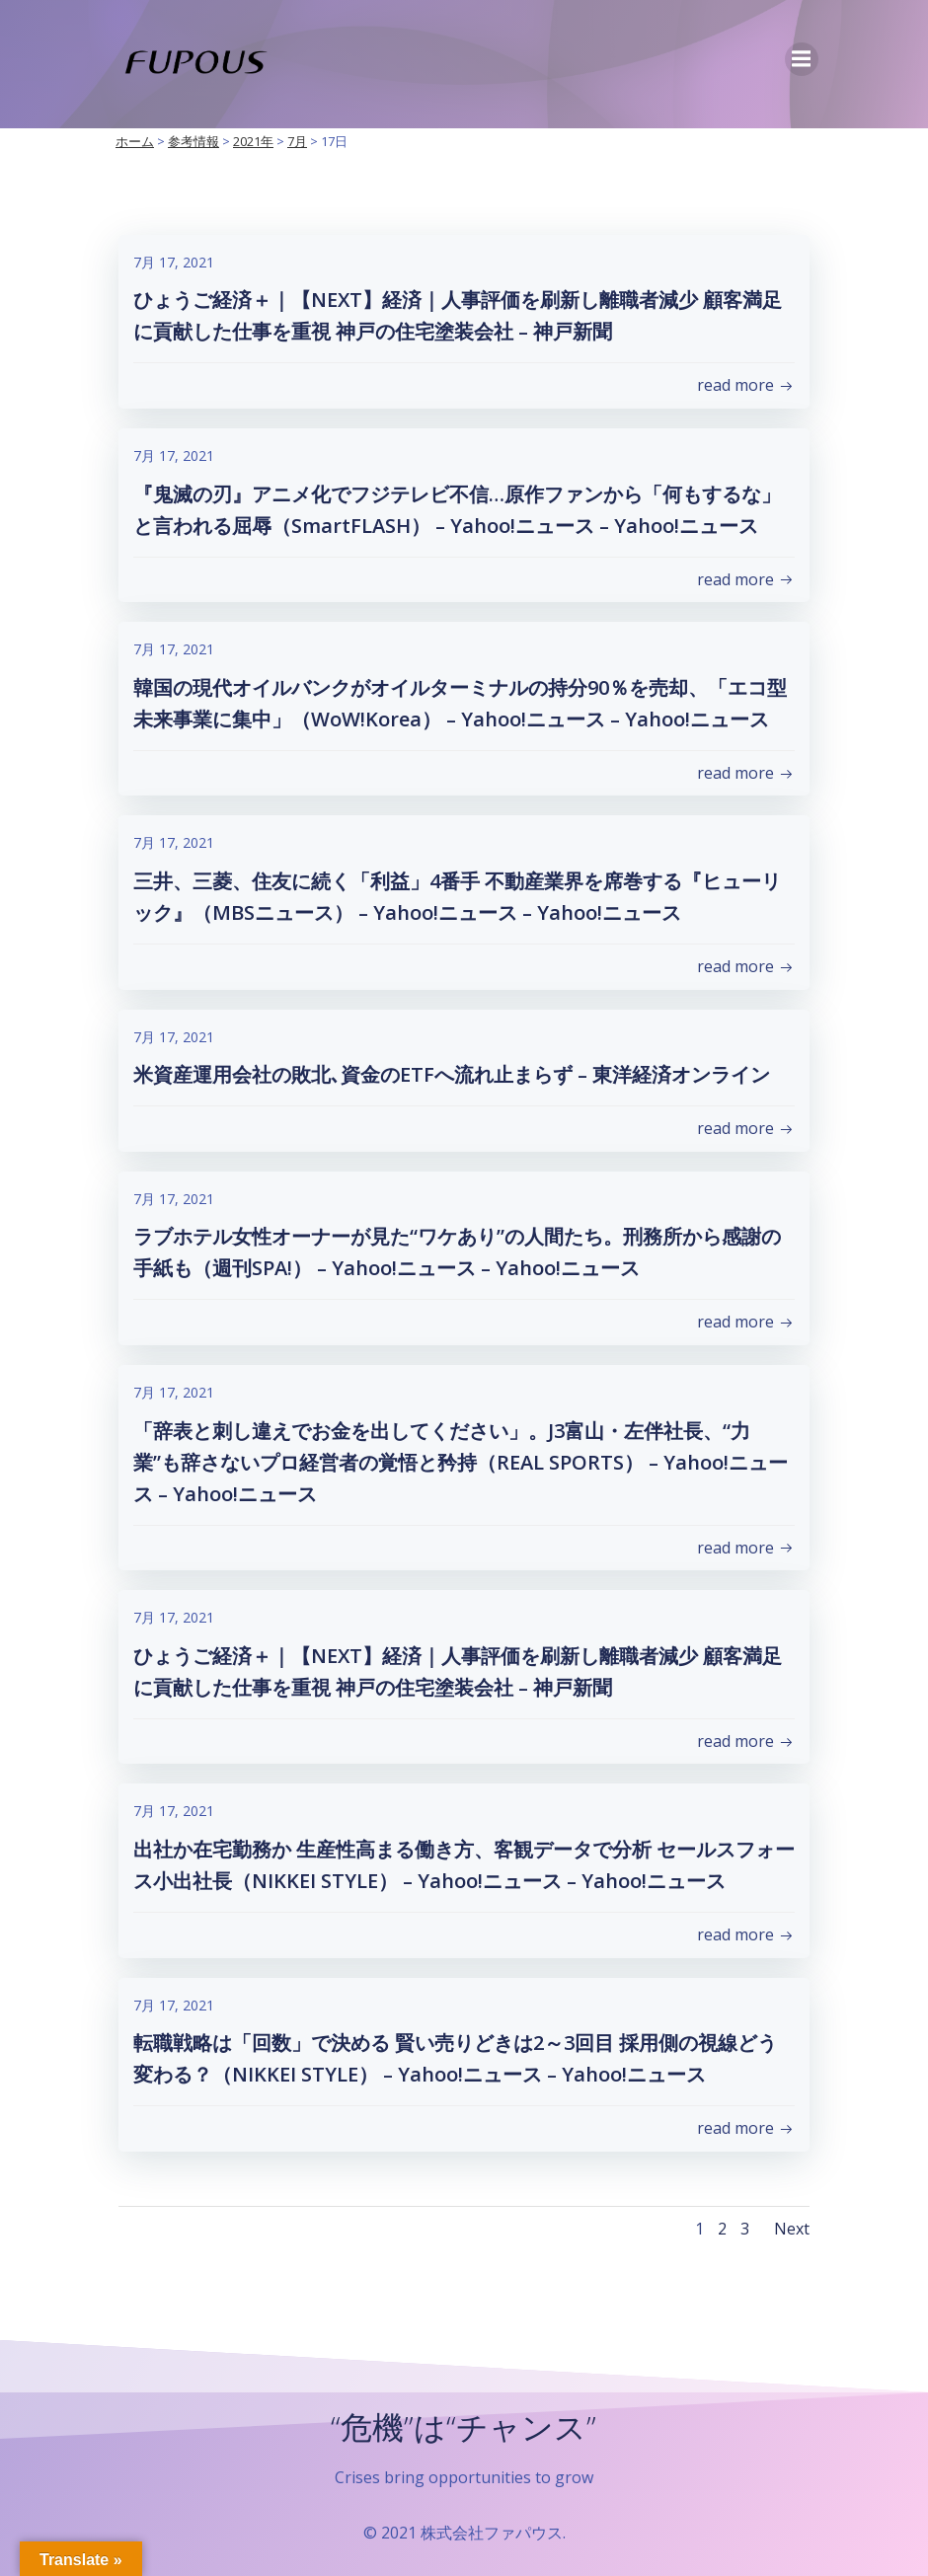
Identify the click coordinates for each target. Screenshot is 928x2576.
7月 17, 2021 (173, 263)
